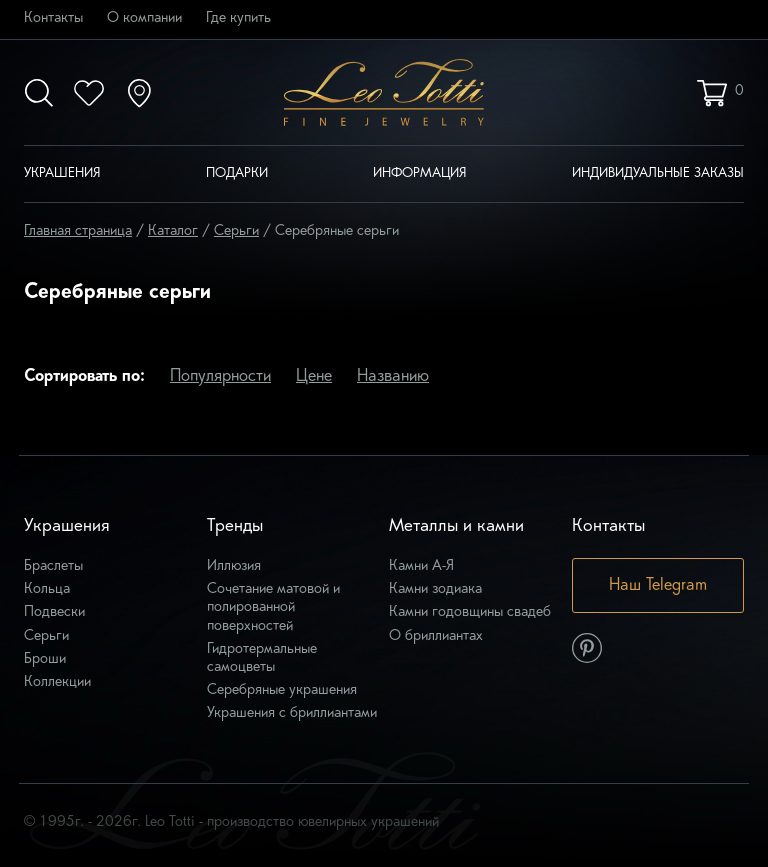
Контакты (53, 18)
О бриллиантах (436, 636)
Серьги (46, 636)
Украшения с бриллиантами (292, 713)
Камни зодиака (435, 589)
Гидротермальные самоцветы (262, 658)
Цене (314, 377)
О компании (144, 18)
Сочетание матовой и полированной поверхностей (273, 607)
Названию (393, 377)
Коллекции (57, 682)
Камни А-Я (421, 566)
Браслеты (53, 566)
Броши (45, 659)
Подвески (54, 612)
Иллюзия (234, 566)
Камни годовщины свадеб (470, 612)
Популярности (220, 377)
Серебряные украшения (282, 690)
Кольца (47, 589)
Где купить (238, 18)
